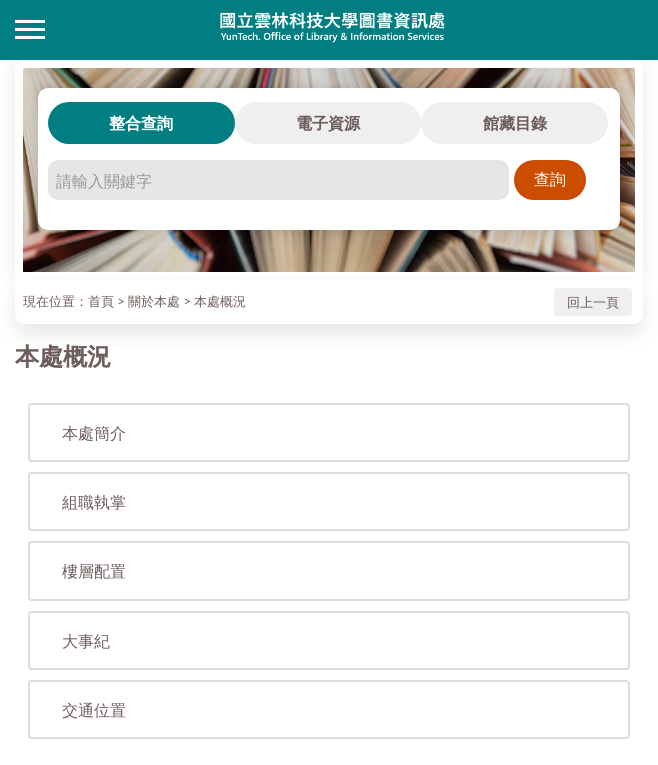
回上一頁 (593, 302)
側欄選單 (30, 29)
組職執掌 (94, 501)
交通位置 (94, 709)
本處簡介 (94, 432)
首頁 (101, 301)
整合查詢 (141, 122)
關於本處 (154, 301)
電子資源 (328, 122)
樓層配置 (94, 570)
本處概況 (220, 301)
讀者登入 (628, 30)
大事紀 (86, 640)
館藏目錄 (515, 122)
